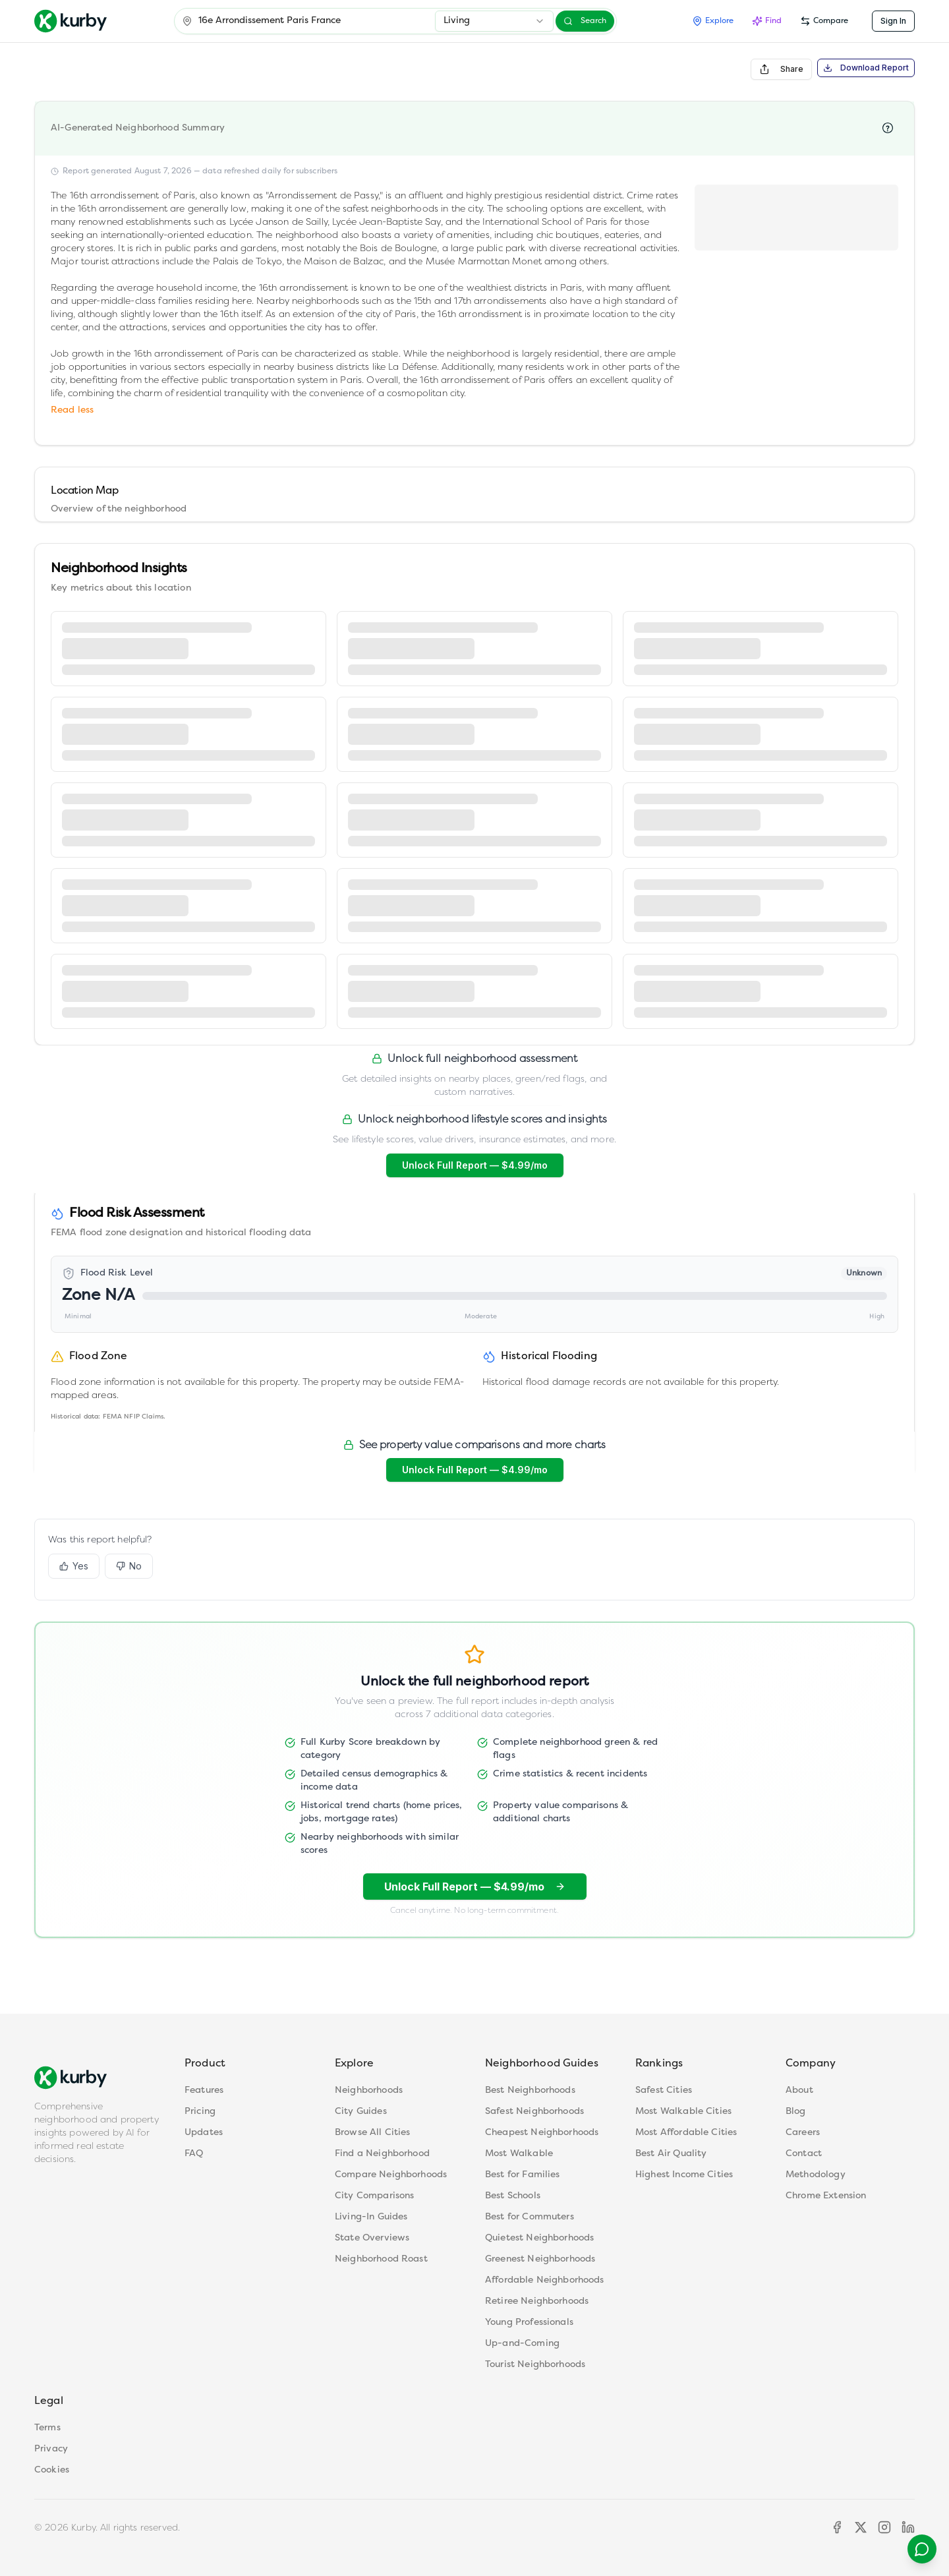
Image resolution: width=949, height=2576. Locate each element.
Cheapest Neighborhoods (541, 2133)
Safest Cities (663, 2090)
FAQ (194, 2154)
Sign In (893, 21)
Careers (803, 2133)
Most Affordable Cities (686, 2133)
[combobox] (494, 21)
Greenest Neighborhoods (540, 2259)
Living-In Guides (371, 2217)
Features (204, 2090)
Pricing (200, 2112)
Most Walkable (519, 2154)
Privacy (51, 2449)
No (129, 1573)
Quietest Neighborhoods (539, 2238)
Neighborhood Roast (381, 2259)
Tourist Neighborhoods (535, 2365)
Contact (804, 2154)
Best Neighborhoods (530, 2090)
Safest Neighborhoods (534, 2112)
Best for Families (522, 2175)
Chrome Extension (826, 2196)
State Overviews (372, 2238)
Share (781, 69)
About (799, 2090)
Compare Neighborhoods (391, 2175)
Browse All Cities (373, 2133)
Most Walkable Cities (683, 2112)
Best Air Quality (670, 2154)
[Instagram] (884, 2527)
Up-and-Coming (522, 2344)
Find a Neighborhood (382, 2154)
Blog (796, 2112)
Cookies (51, 2470)
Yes (73, 1573)
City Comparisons (374, 2196)
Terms (47, 2428)
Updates (204, 2133)
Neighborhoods (369, 2090)
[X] (860, 2527)
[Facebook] (837, 2527)
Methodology (816, 2175)
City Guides (361, 2112)
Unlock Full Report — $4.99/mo (475, 1165)
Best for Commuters (529, 2217)
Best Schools (512, 2196)
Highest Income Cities (684, 2175)
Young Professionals (529, 2322)
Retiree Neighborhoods (537, 2301)
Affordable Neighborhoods (544, 2280)
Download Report (866, 68)
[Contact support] (914, 2541)
